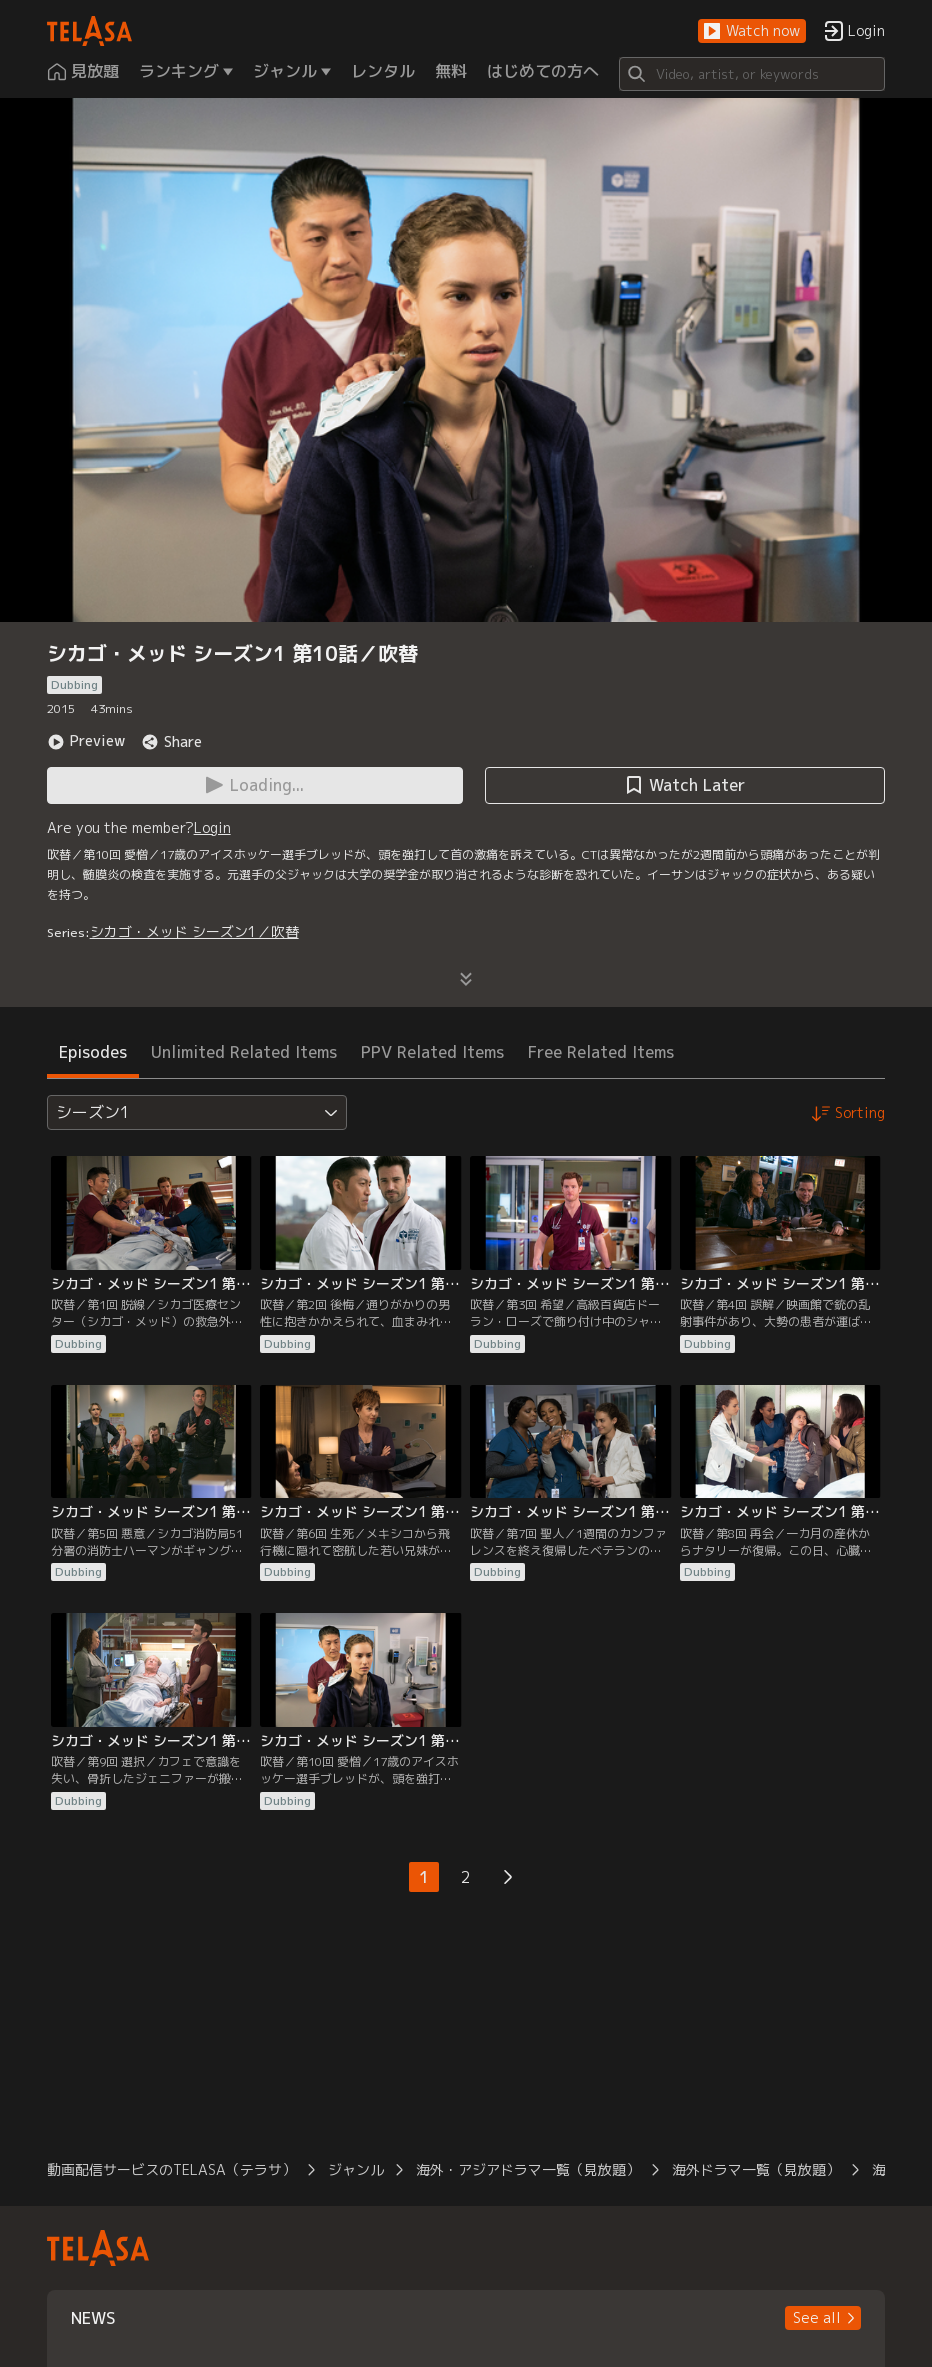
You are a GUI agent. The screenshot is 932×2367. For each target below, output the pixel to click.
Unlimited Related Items (244, 1052)
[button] (752, 31)
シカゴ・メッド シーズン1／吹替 (194, 931)
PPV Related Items (432, 1052)
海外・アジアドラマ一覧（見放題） (528, 2169)
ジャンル (356, 2169)
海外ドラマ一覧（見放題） (756, 2169)
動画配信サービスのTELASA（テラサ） (171, 2169)
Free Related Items (601, 1052)
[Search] (752, 74)
